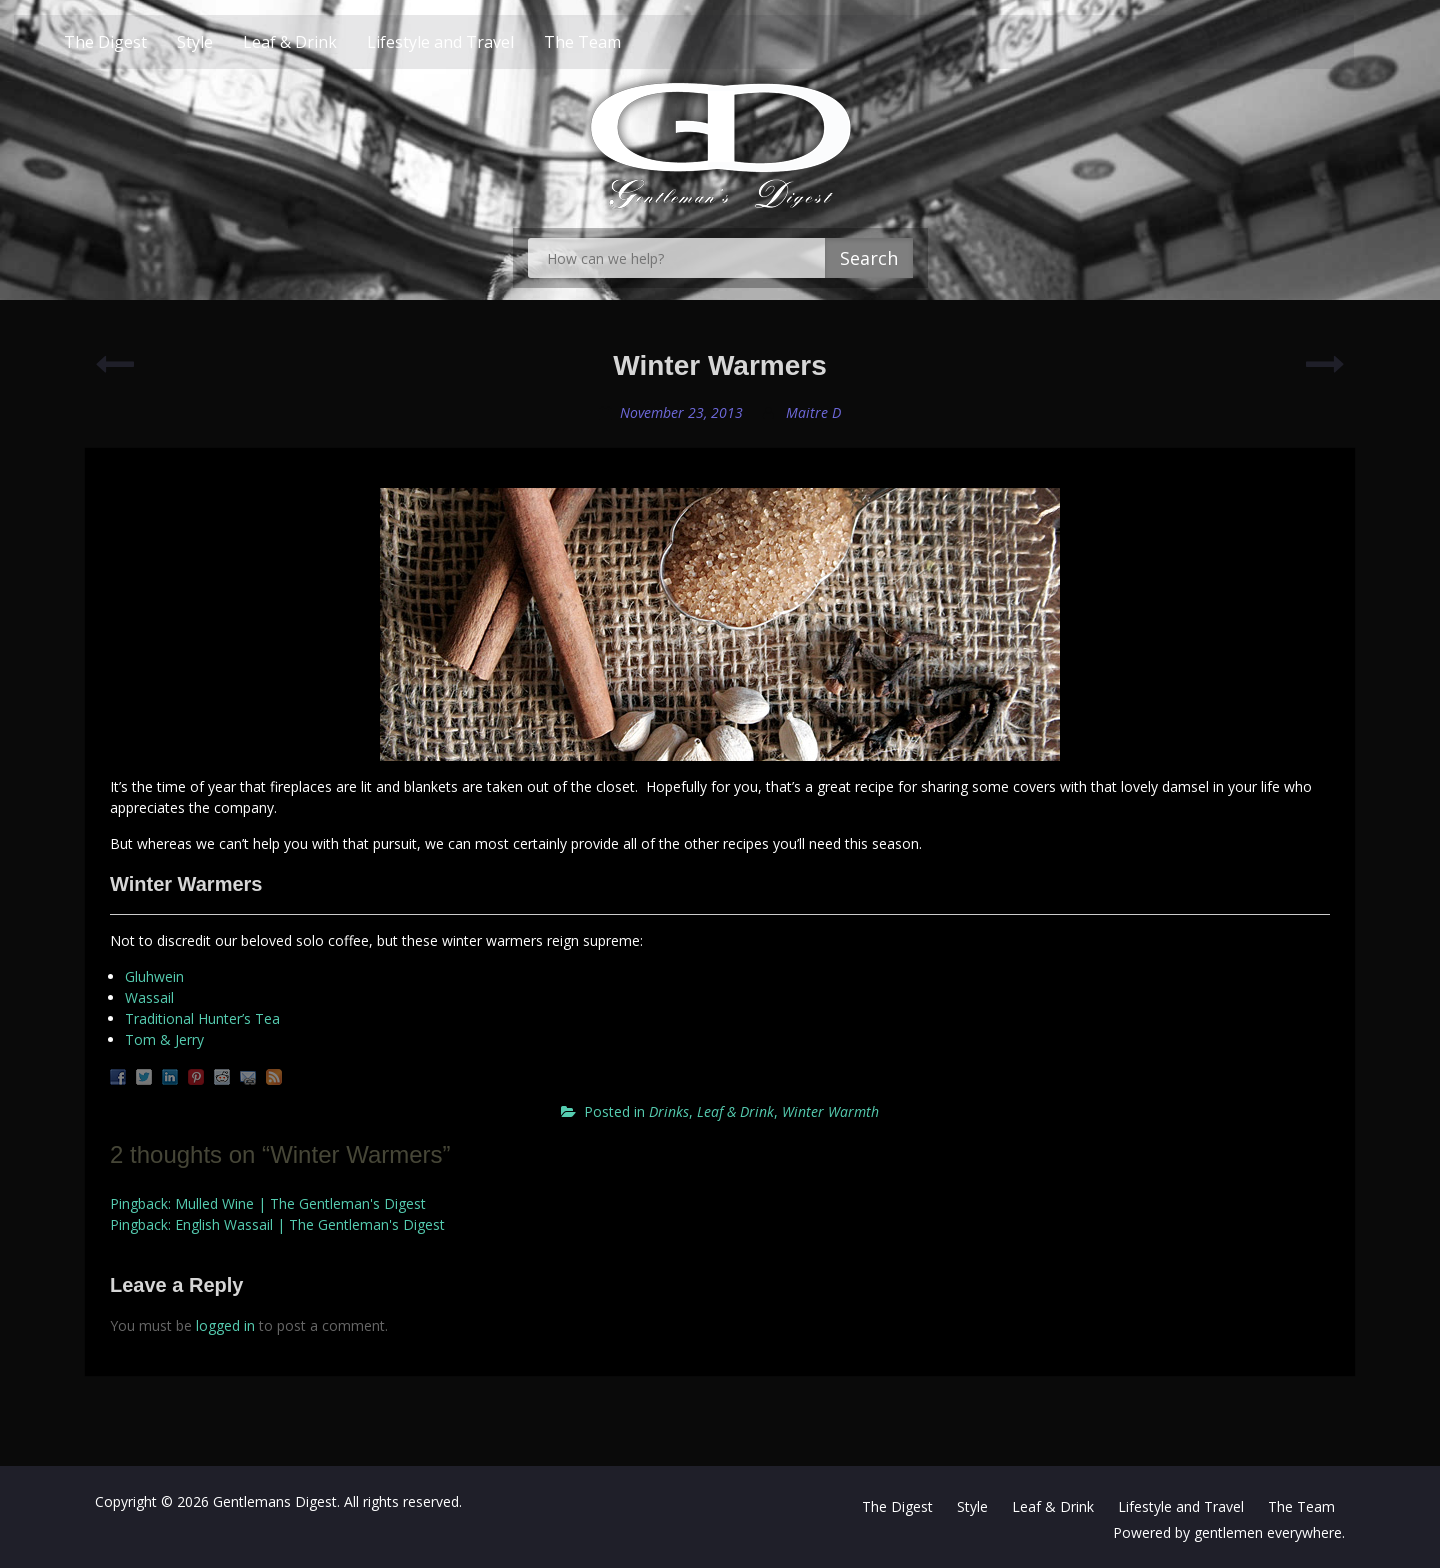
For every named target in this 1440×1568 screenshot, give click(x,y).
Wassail (149, 997)
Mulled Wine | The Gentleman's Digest (300, 1203)
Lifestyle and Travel (476, 42)
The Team (618, 42)
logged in (225, 1325)
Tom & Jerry (164, 1039)
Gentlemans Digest (275, 1501)
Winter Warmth (830, 1111)
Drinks (669, 1111)
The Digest (141, 42)
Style (231, 42)
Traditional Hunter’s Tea (202, 1018)
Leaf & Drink (326, 42)
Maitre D (813, 412)
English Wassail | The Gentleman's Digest (310, 1224)
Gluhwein (154, 976)
